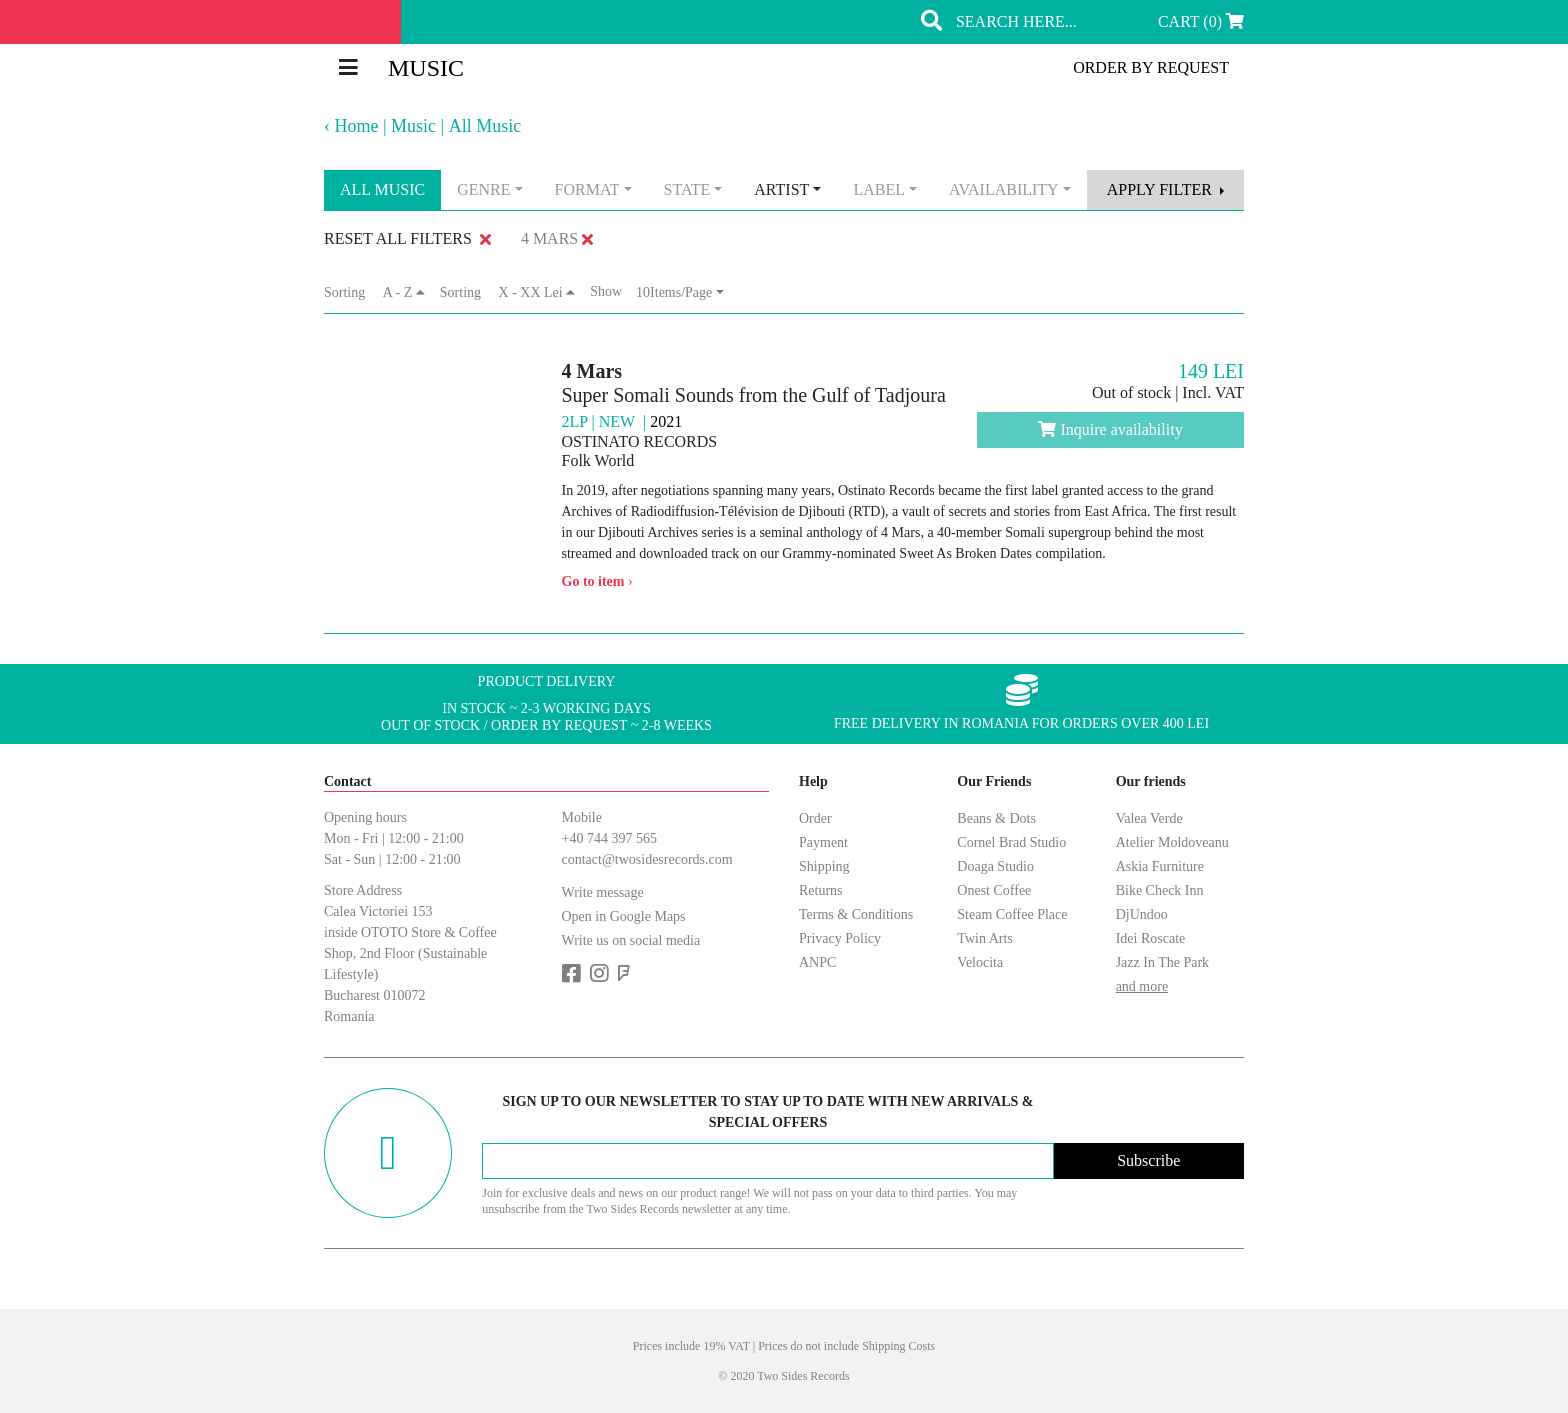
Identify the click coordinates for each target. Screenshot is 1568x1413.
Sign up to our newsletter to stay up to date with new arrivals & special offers (767, 1112)
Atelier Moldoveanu (1172, 842)
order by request (1151, 67)
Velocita (980, 962)
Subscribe (1148, 1160)
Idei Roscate (1151, 938)
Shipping (824, 866)
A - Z (404, 292)
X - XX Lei (537, 292)
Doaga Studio (995, 866)
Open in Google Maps (624, 916)
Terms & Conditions (856, 914)
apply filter (1161, 189)
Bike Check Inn (1160, 890)
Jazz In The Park (1162, 962)
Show (613, 291)
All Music (485, 126)
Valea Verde (1149, 818)
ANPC (817, 962)
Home (357, 126)
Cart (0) (1201, 21)
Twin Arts (984, 938)
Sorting (351, 292)
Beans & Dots (996, 818)
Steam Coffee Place (1012, 914)
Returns (821, 890)
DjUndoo (1142, 914)
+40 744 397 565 (609, 838)
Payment (823, 842)
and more (1142, 986)
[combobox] (489, 190)
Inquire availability (1110, 429)
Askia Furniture (1160, 866)
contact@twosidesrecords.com (647, 859)
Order (815, 818)
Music (413, 126)
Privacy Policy (840, 938)
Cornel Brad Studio (1011, 842)
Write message (603, 892)
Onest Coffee (994, 890)
